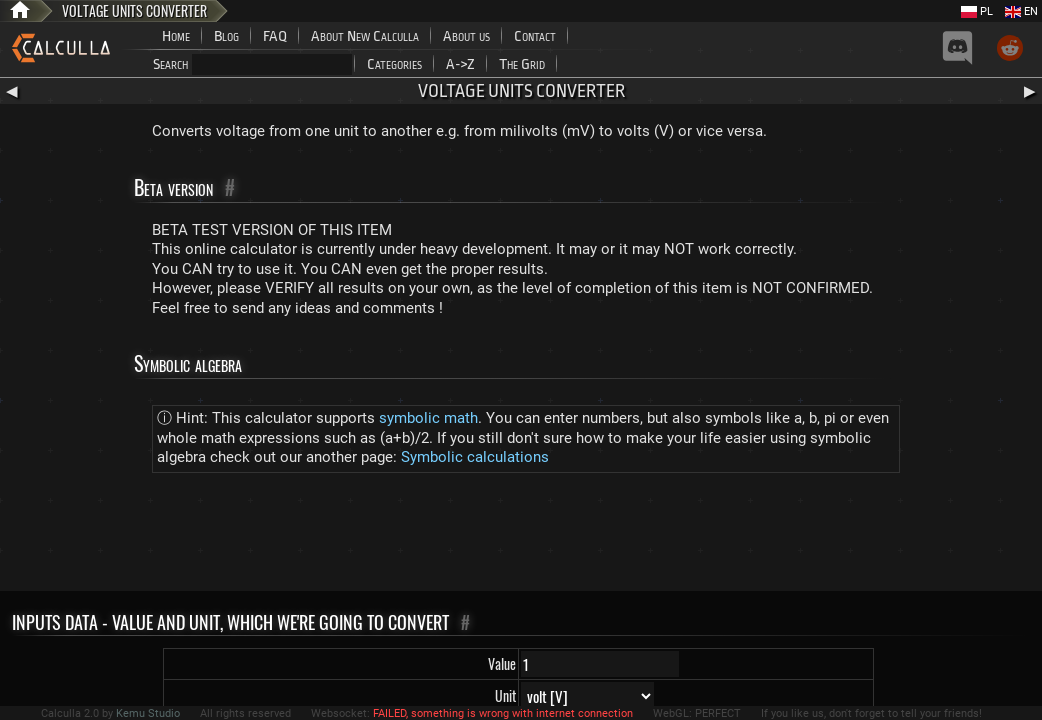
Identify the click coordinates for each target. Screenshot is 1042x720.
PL (977, 11)
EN (1021, 11)
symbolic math (428, 418)
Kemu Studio (148, 713)
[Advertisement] (521, 536)
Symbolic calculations (475, 457)
